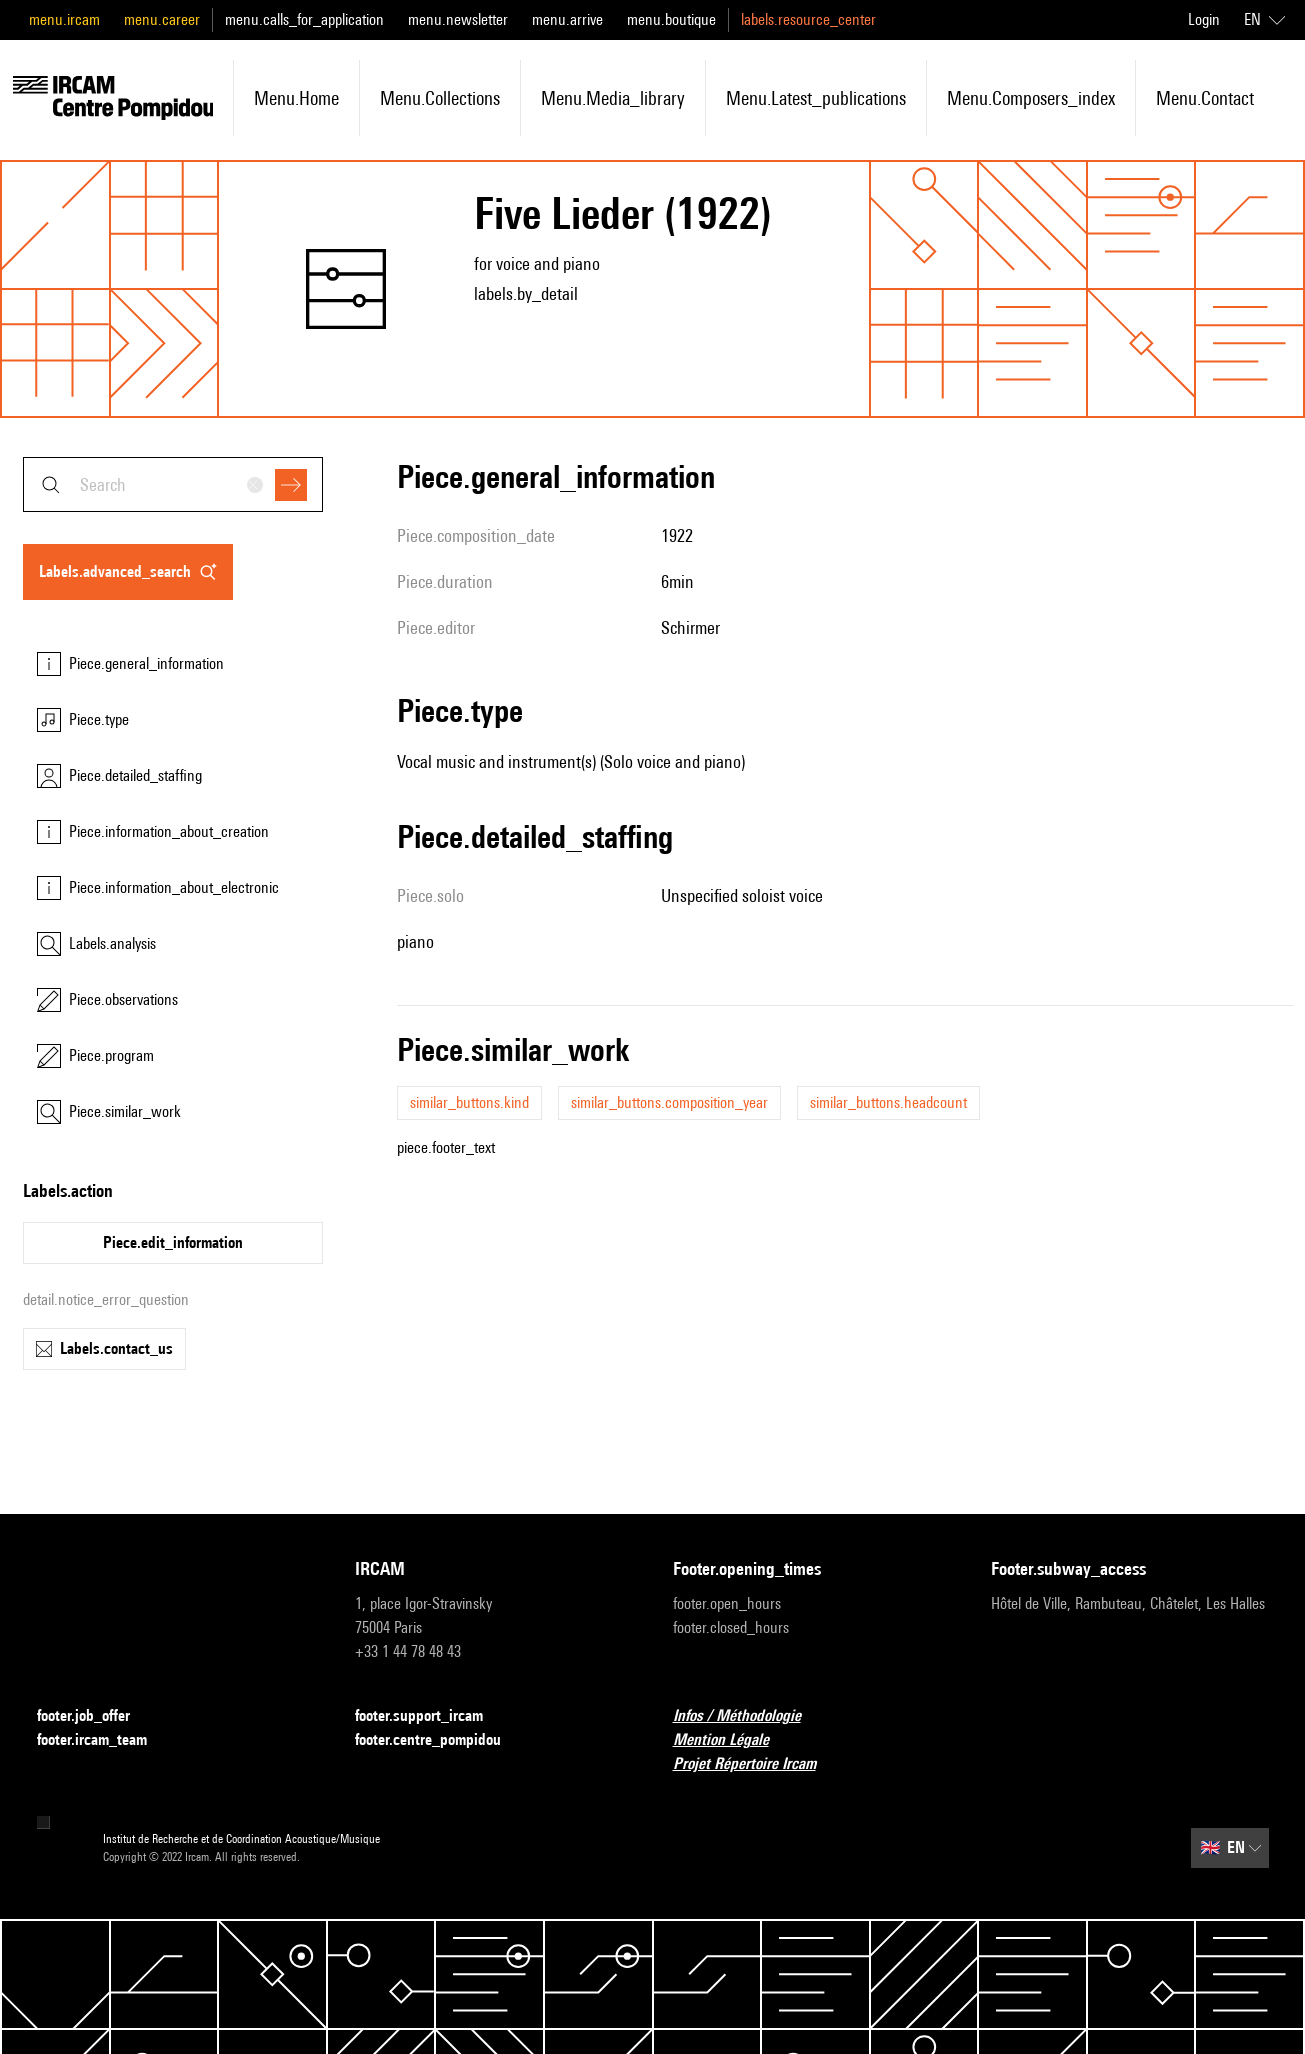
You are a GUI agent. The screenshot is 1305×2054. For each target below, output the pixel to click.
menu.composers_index (1031, 98)
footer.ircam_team (104, 1740)
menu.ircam (64, 19)
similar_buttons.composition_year (669, 1102)
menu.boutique (671, 19)
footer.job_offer (95, 1716)
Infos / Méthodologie (749, 1716)
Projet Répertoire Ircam (756, 1764)
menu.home (296, 98)
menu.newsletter (458, 19)
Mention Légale (733, 1740)
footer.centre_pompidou (440, 1740)
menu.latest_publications (816, 98)
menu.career (162, 19)
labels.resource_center (808, 19)
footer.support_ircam (431, 1716)
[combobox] (173, 484)
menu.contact (1205, 98)
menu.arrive (567, 19)
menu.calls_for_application (304, 19)
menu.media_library (613, 98)
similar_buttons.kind (469, 1102)
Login (1204, 19)
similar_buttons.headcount (888, 1102)
